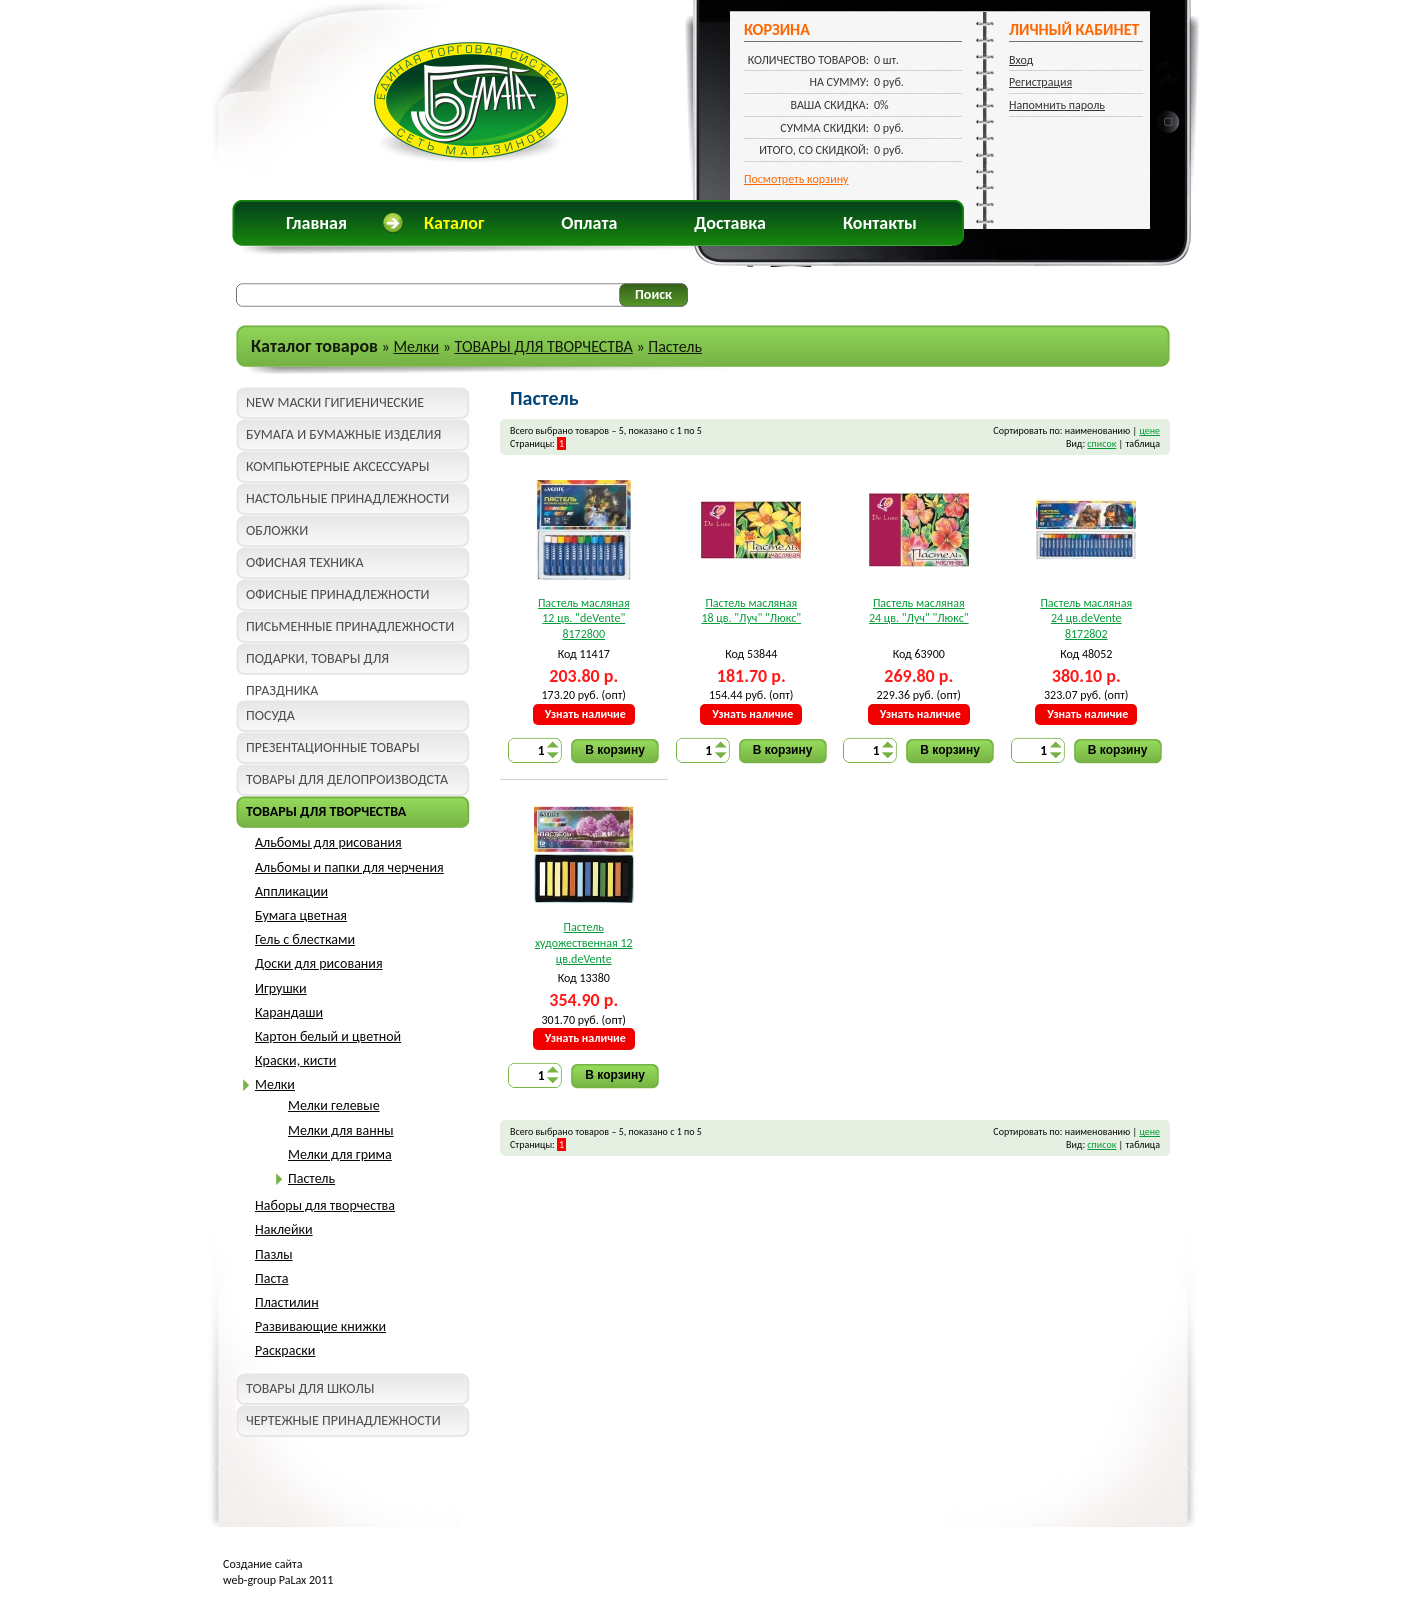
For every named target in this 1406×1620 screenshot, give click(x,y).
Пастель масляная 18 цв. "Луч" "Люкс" (751, 611)
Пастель (675, 346)
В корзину (615, 750)
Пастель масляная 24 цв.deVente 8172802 (1086, 618)
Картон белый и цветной (328, 1036)
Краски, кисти (295, 1060)
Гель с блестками (305, 939)
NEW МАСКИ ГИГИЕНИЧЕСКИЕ (335, 402)
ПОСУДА (270, 715)
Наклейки (284, 1229)
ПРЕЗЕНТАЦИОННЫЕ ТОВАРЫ (333, 747)
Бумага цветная (301, 915)
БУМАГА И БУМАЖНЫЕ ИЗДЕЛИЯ (343, 434)
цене (1149, 430)
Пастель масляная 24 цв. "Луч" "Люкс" (919, 611)
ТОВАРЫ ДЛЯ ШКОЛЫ (310, 1388)
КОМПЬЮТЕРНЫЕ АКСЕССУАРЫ (337, 466)
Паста (271, 1278)
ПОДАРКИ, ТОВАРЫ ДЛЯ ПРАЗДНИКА (317, 662)
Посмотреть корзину (796, 179)
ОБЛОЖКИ (277, 530)
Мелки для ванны (341, 1130)
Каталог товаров (314, 346)
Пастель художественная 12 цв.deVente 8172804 (584, 943)
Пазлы (274, 1254)
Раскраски (285, 1350)
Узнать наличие (585, 714)
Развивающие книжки (320, 1326)
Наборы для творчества (325, 1205)
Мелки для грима (340, 1154)
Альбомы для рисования (328, 842)
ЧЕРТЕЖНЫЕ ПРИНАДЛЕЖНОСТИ (343, 1420)
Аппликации (291, 891)
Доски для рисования (319, 963)
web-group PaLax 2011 (278, 1580)
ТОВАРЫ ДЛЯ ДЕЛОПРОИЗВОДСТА (347, 779)
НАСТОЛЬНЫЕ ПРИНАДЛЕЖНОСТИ (347, 498)
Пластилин (287, 1302)
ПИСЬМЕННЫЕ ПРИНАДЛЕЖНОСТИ (350, 626)
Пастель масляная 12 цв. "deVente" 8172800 (584, 618)
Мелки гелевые (334, 1105)
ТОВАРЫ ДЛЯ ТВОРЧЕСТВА (543, 346)
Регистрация (1040, 82)
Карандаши (289, 1012)
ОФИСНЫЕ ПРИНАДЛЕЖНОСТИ (337, 594)
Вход (1021, 60)
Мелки (416, 346)
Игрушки (281, 988)
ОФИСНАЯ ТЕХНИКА (305, 562)
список (1101, 443)
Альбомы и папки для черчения (349, 867)
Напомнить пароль (1057, 105)
